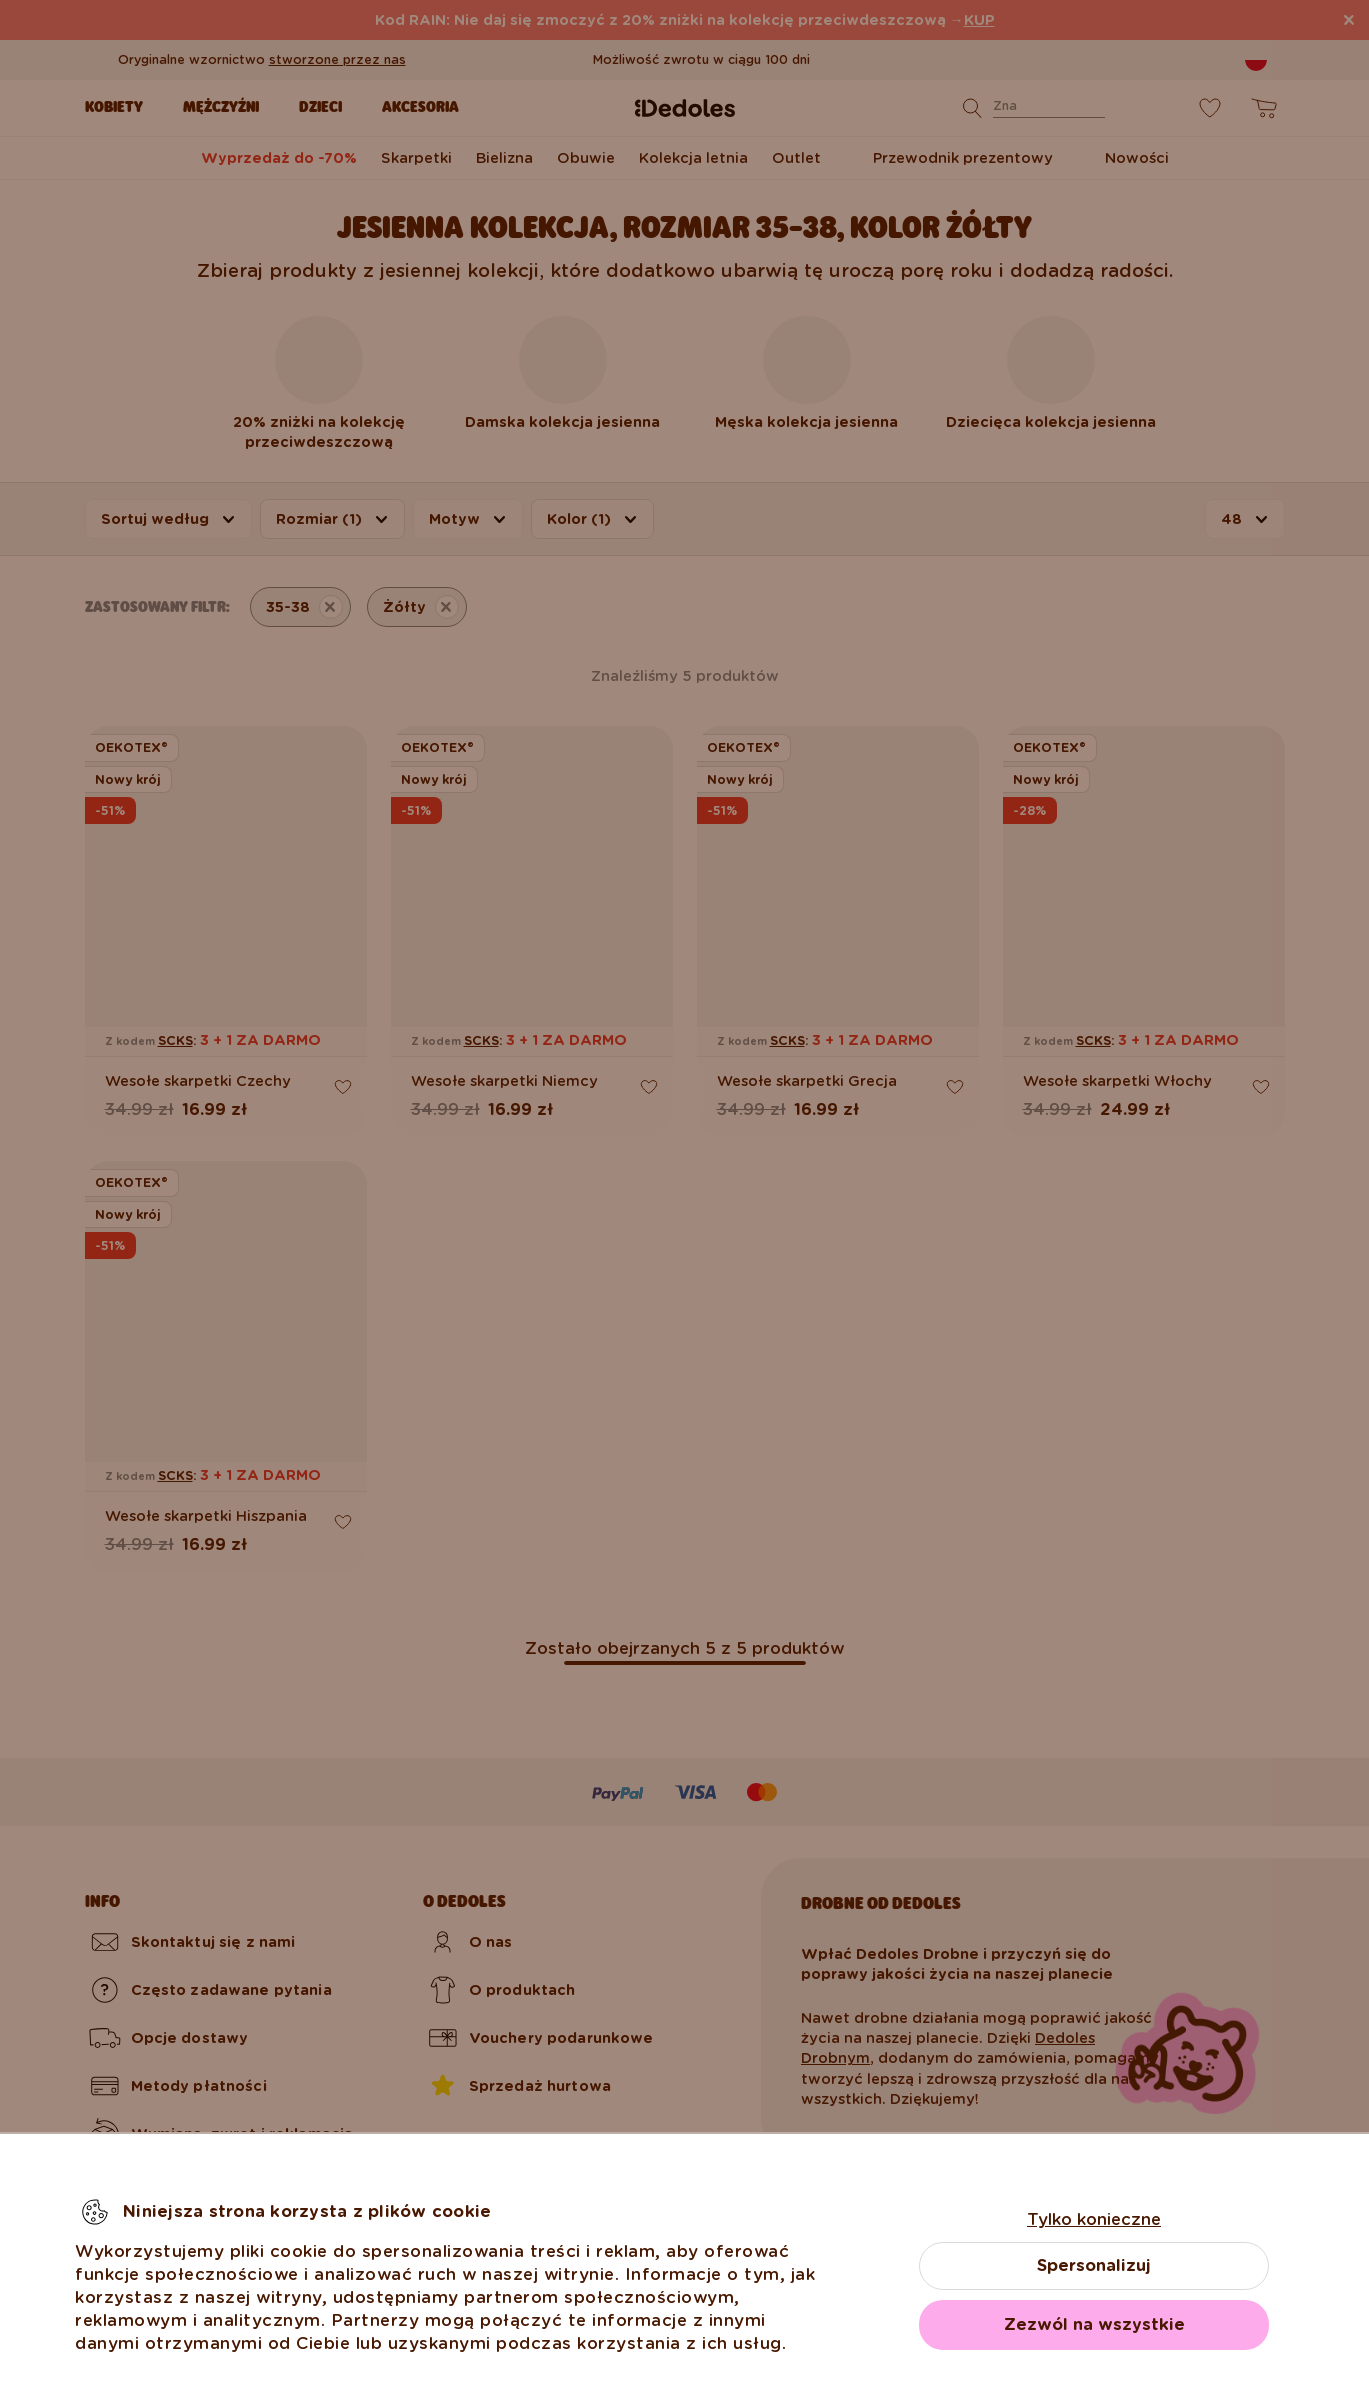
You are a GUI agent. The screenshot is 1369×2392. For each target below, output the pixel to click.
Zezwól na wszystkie (1094, 2324)
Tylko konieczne (1094, 2219)
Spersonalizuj (1094, 2265)
